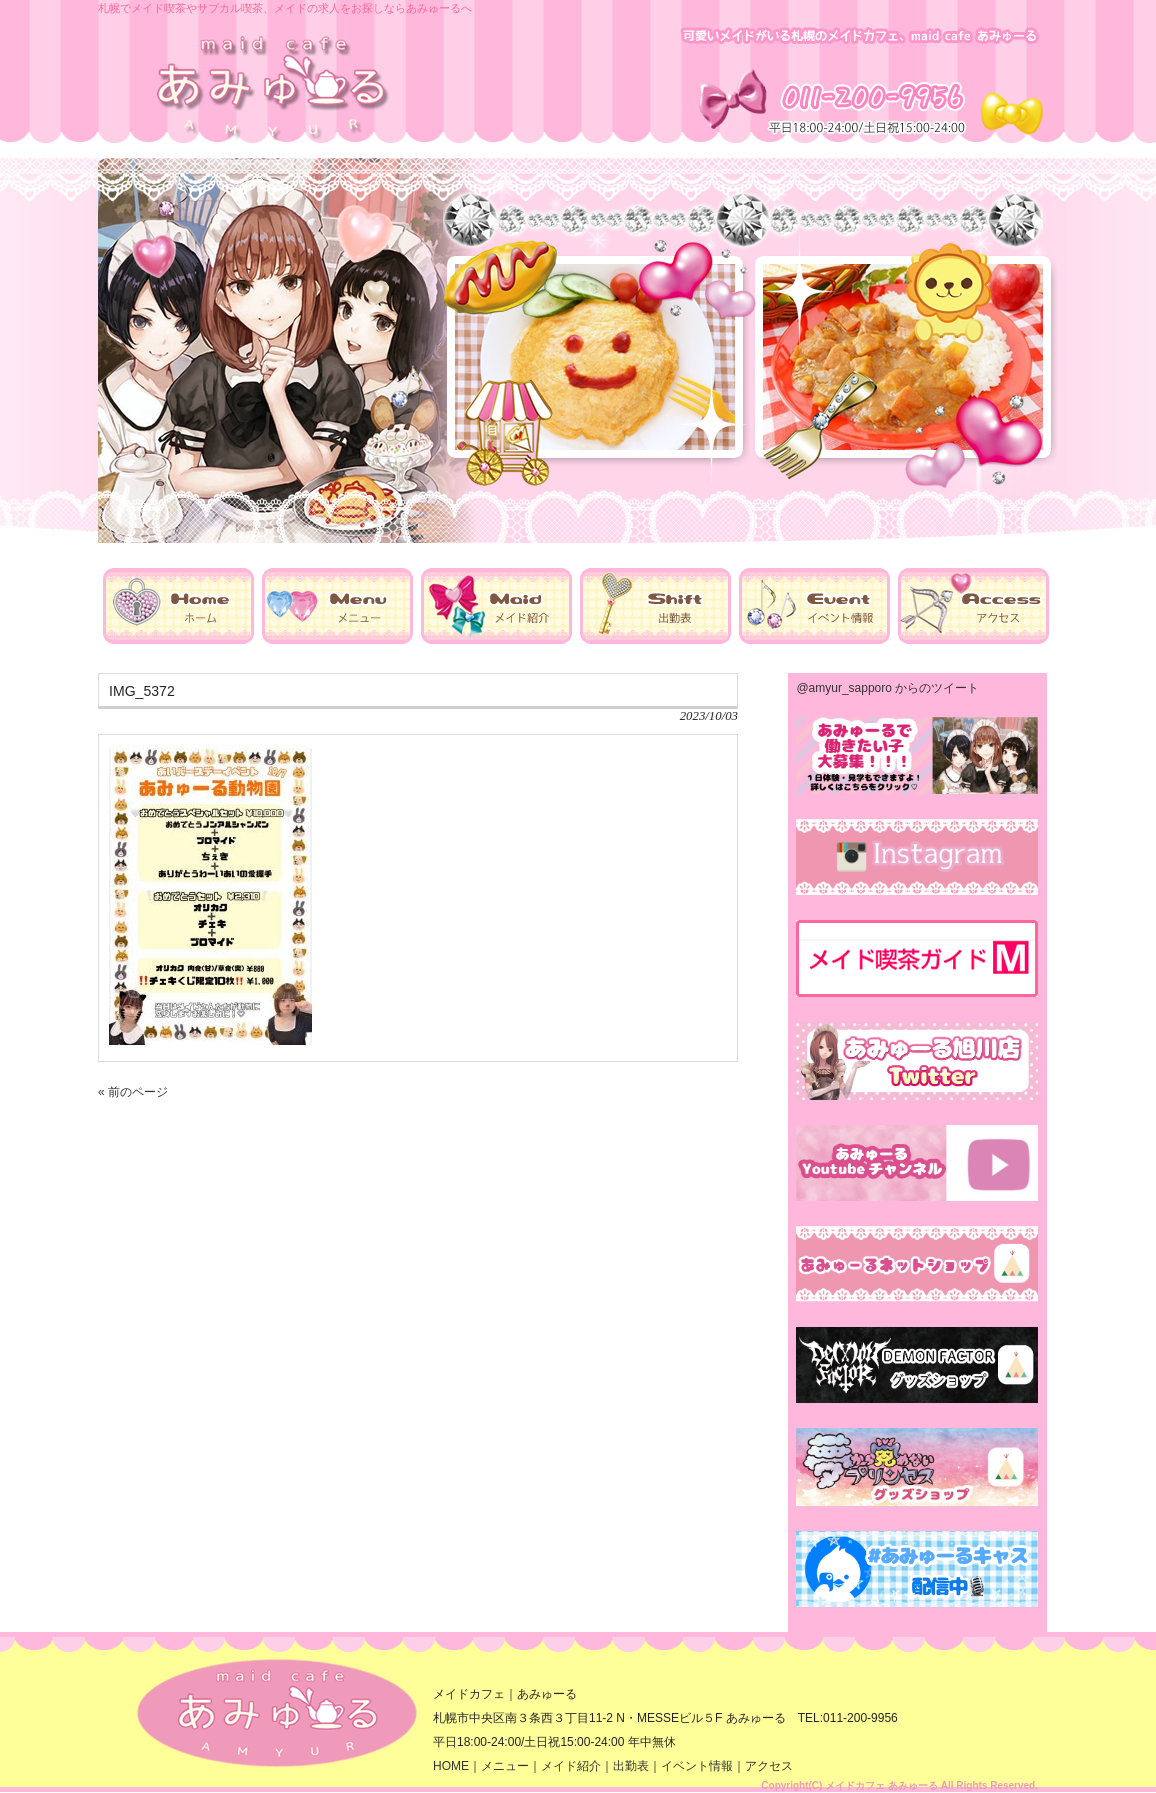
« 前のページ (133, 1092)
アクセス (769, 1766)
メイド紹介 (571, 1766)
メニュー (505, 1766)
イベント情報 (697, 1766)
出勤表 (631, 1766)
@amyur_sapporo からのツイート (887, 688)
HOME (451, 1766)
